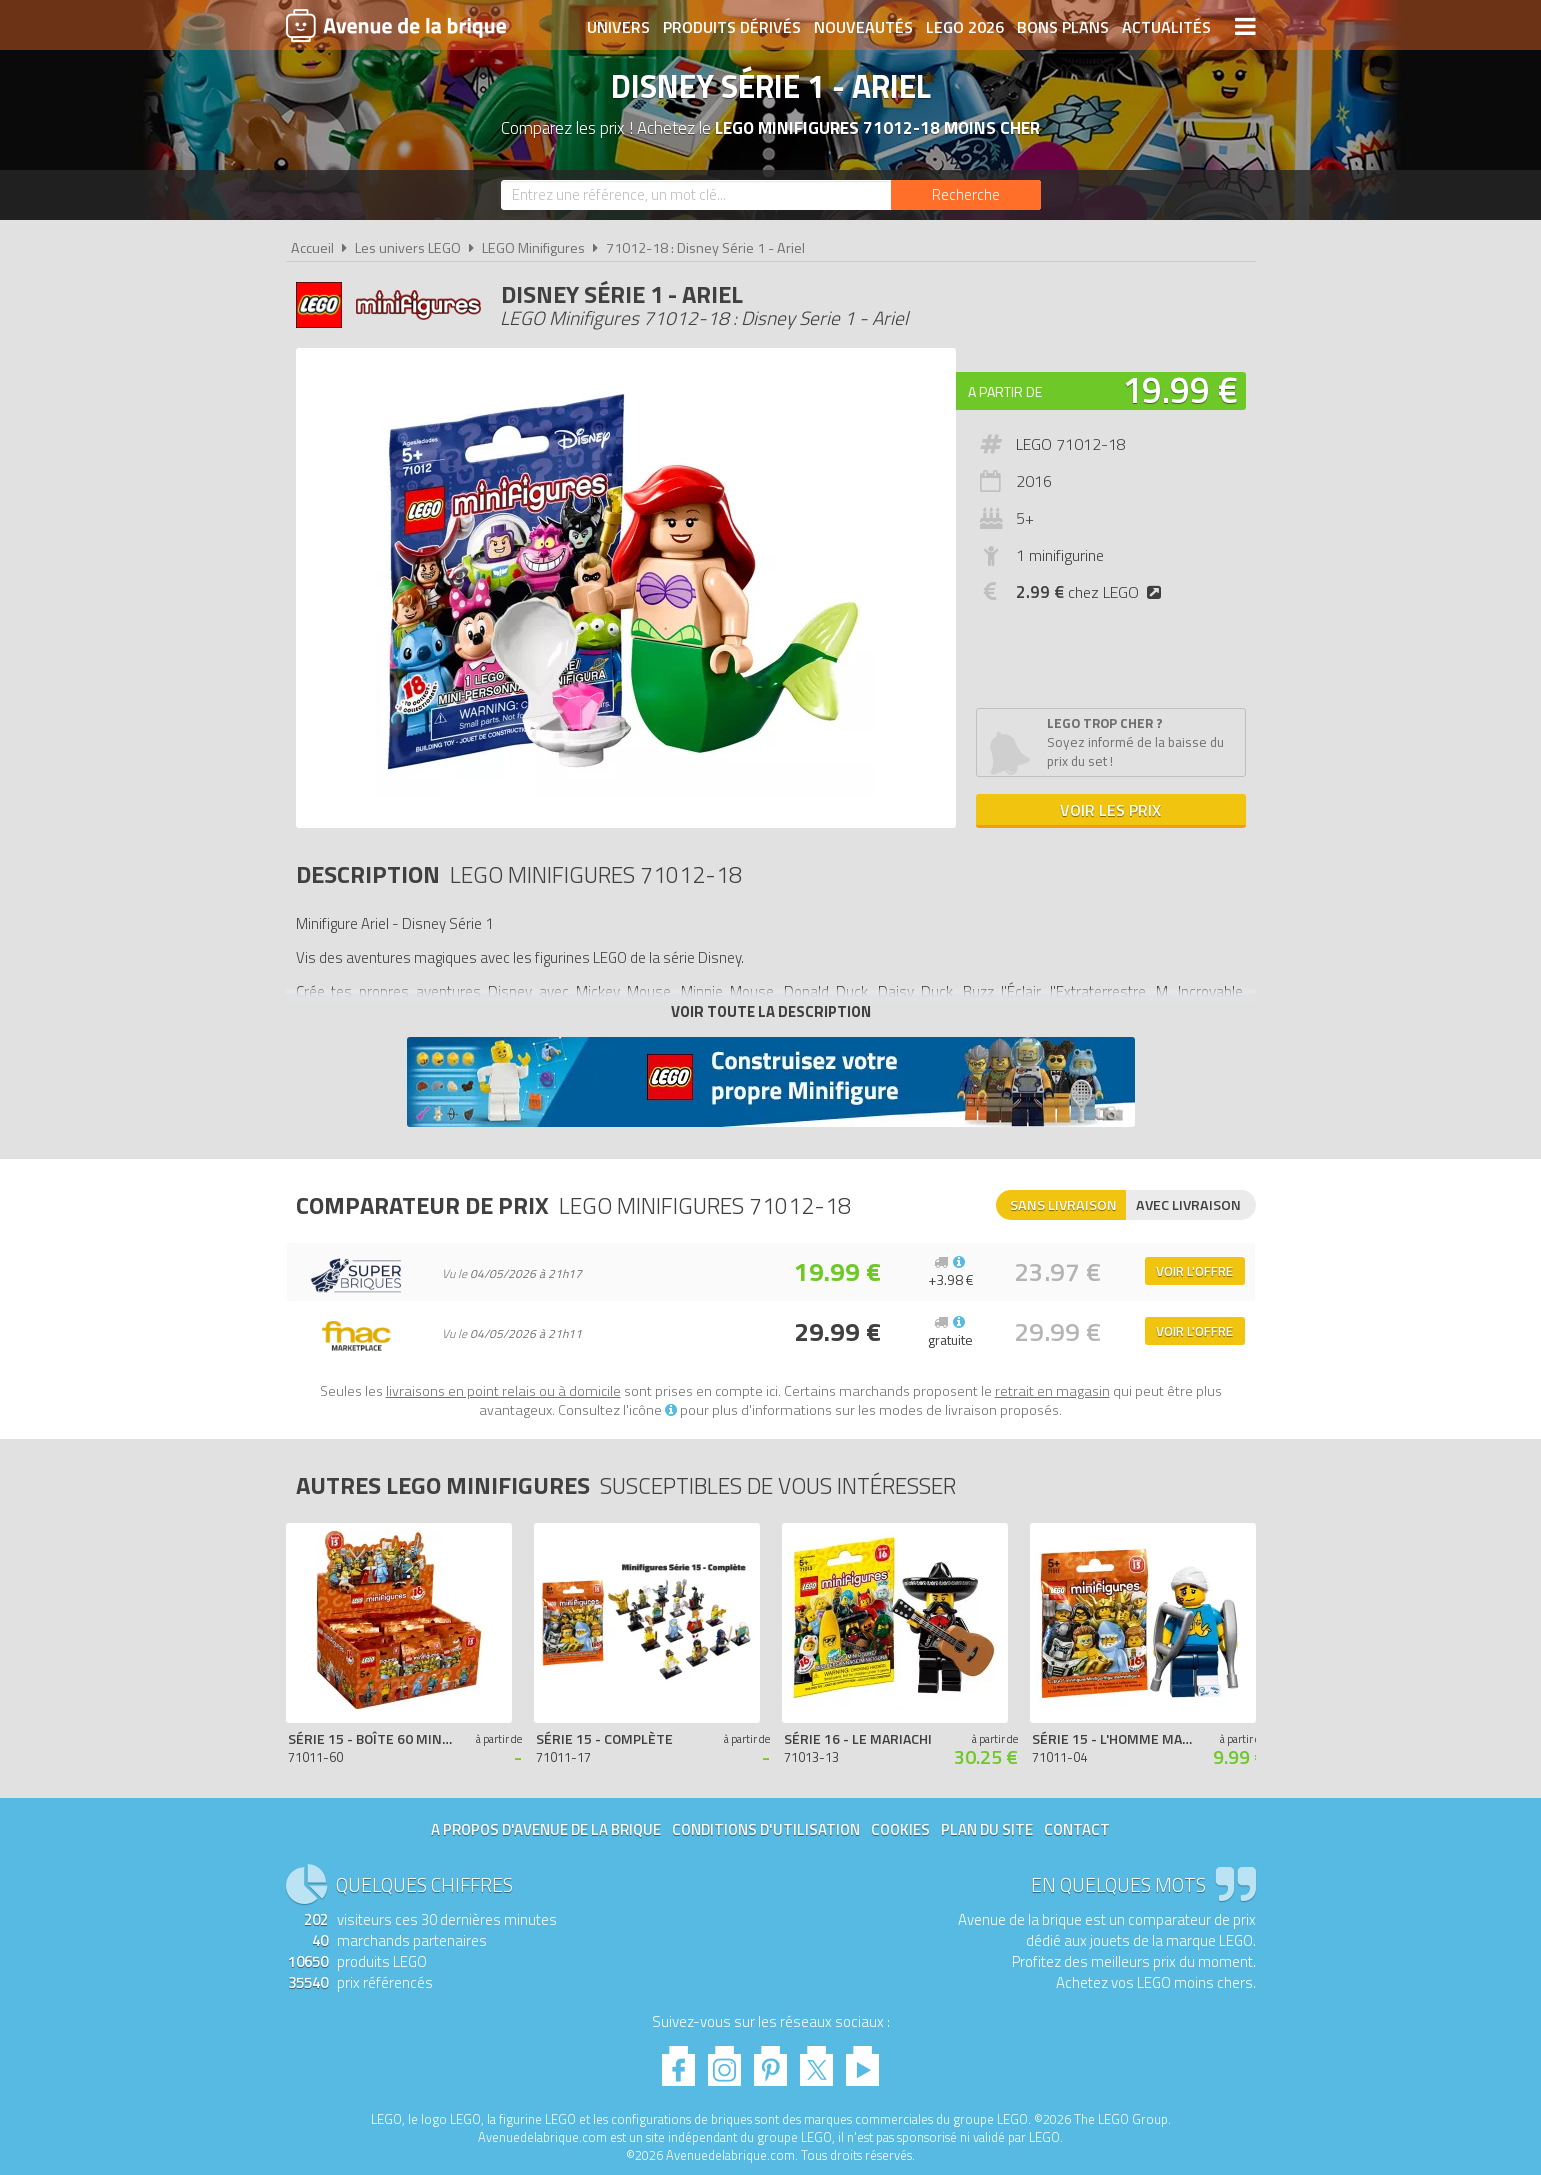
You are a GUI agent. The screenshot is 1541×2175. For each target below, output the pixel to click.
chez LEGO (1092, 592)
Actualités (1166, 27)
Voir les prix (1110, 810)
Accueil (312, 248)
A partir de (1005, 391)
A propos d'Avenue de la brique (546, 1829)
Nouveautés (863, 27)
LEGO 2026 (965, 27)
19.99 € (1180, 389)
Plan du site (987, 1829)
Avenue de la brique (396, 25)
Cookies (900, 1829)
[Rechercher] (966, 195)
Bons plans (1063, 27)
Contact (1077, 1829)
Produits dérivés (732, 27)
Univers (618, 27)
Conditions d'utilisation (766, 1829)
